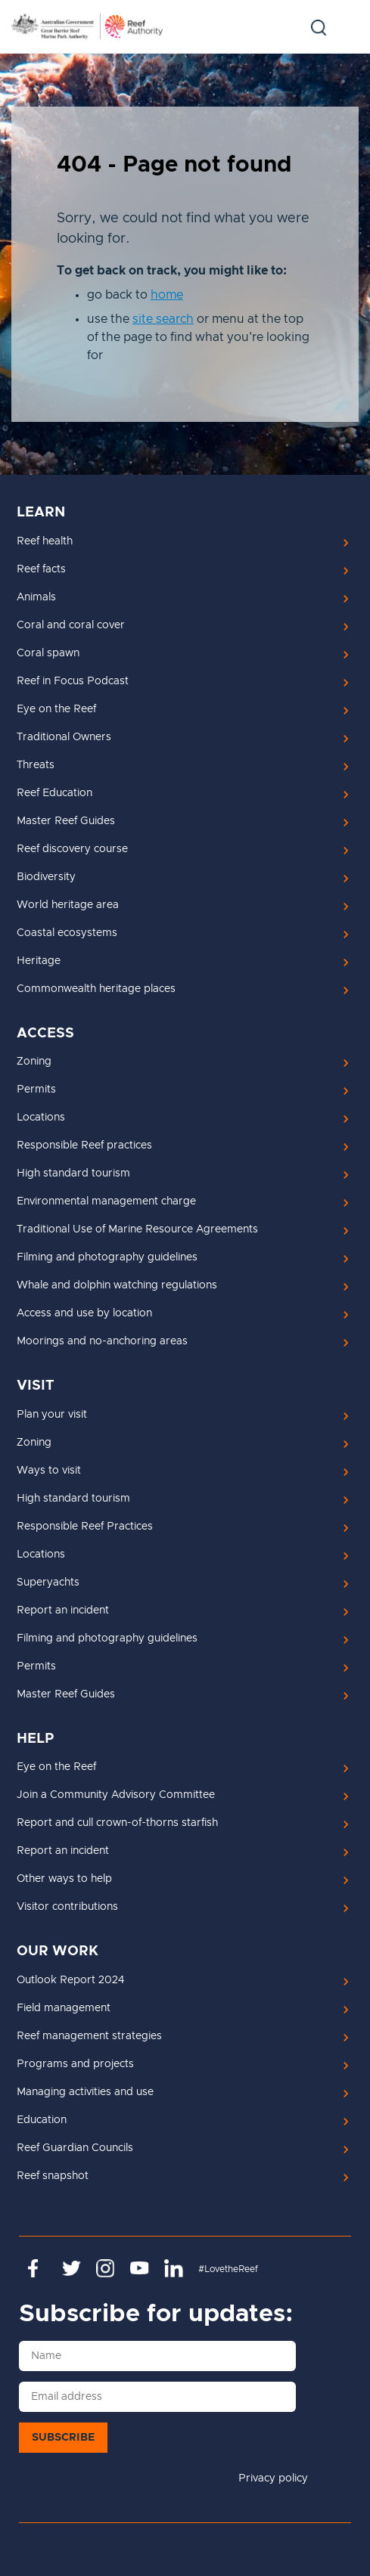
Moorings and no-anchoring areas (102, 1341)
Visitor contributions (67, 1907)
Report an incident (63, 1610)
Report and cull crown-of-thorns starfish (117, 1823)
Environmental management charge (106, 1201)
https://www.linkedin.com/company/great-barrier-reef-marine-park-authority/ (173, 2268)
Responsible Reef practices (84, 1145)
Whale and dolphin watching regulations (117, 1285)
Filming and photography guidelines (107, 1257)
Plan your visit (52, 1414)
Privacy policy (273, 2478)
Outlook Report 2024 (70, 1980)
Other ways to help (64, 1879)
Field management (63, 2008)
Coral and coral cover (71, 625)
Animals (36, 597)
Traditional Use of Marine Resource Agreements (137, 1229)
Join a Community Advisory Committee (116, 1795)
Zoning (34, 1061)
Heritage (39, 961)
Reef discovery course (72, 849)
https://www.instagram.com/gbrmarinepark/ (105, 2268)
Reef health (45, 541)
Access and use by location (84, 1313)
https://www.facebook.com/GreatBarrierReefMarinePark (37, 2268)
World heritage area (68, 905)
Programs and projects (75, 2064)
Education (42, 2120)
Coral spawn (48, 653)
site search (163, 319)
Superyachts (48, 1582)
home (167, 295)
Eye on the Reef (56, 709)
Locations (41, 1117)
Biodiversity (46, 877)
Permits (36, 1089)
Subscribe (63, 2437)
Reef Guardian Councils (75, 2148)
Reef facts (41, 569)
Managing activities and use (85, 2092)
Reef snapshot (53, 2176)
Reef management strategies (89, 2036)
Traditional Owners (64, 737)
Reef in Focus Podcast (73, 681)
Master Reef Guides (66, 821)
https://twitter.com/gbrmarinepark (71, 2268)
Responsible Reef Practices (85, 1526)
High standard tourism (73, 1173)
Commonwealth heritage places (96, 989)
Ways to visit (49, 1470)
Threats (35, 765)
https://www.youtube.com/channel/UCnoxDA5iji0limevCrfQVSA (139, 2268)
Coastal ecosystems (67, 933)
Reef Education (54, 793)
